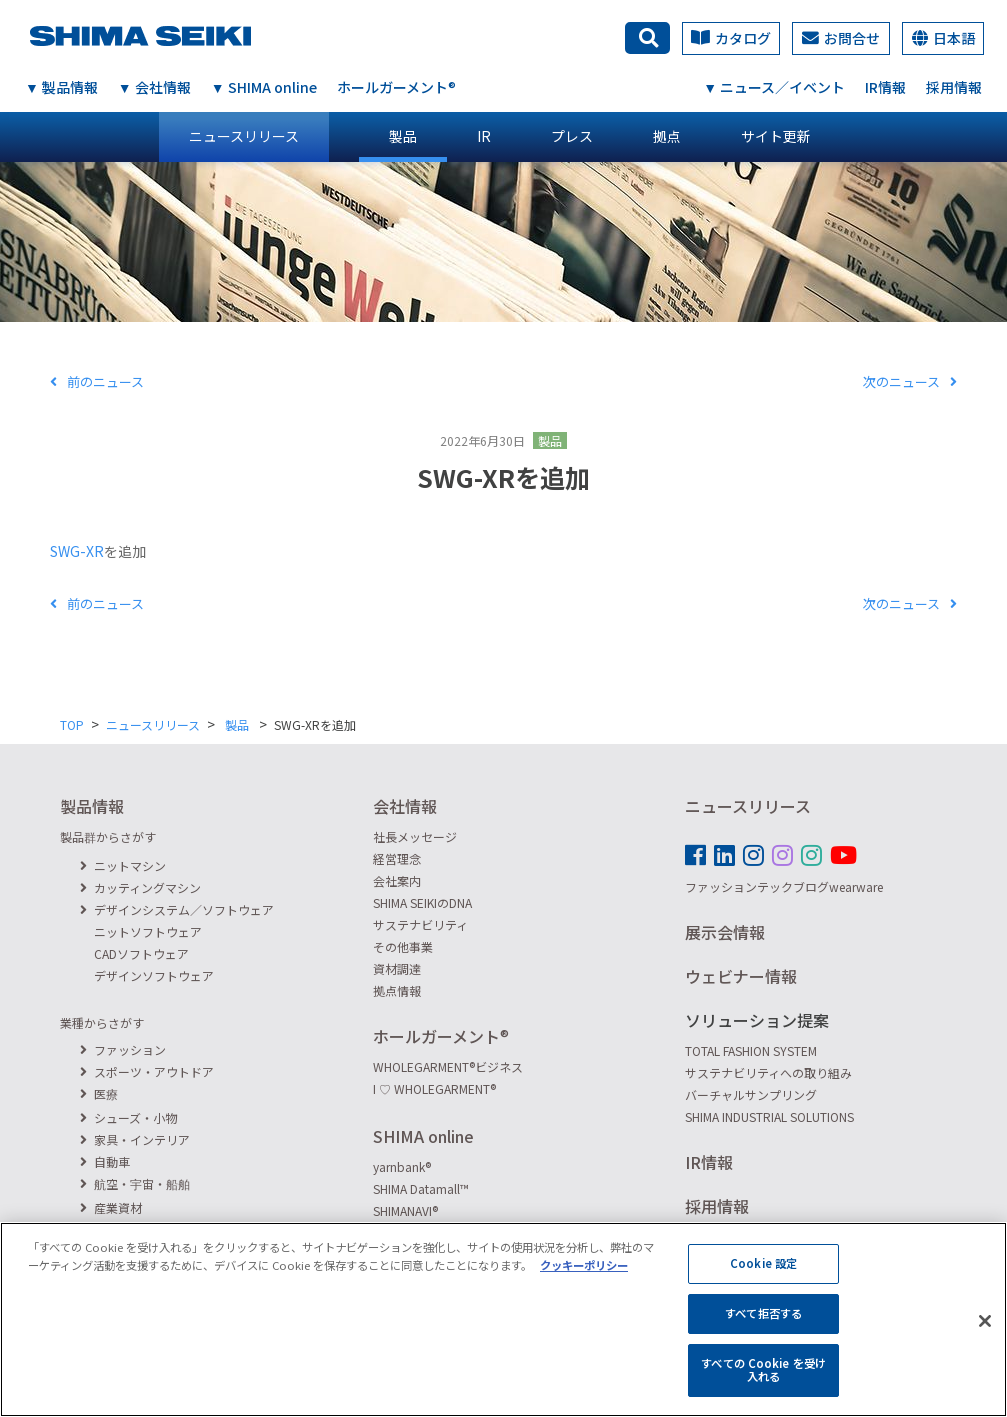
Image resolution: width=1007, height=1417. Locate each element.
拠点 (667, 136)
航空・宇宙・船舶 (135, 1183)
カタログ (731, 38)
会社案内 (397, 880)
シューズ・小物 (128, 1117)
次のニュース (910, 381)
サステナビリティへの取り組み (768, 1072)
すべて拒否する (763, 1325)
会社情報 (405, 806)
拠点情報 (397, 990)
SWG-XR (77, 551)
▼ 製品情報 (61, 87)
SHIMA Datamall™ (421, 1188)
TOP (72, 724)
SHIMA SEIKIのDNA (422, 902)
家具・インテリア (135, 1139)
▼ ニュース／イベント (774, 87)
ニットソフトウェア (148, 931)
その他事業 (403, 946)
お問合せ (841, 38)
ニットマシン (123, 865)
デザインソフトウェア (154, 975)
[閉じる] (985, 1333)
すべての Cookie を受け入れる (763, 1381)
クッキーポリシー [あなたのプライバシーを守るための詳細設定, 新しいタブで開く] (584, 1276)
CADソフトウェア (141, 953)
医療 (99, 1093)
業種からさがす (102, 1022)
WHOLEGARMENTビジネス (448, 1066)
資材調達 (397, 968)
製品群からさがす (108, 836)
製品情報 (92, 806)
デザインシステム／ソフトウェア (177, 909)
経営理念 (397, 858)
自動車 (105, 1161)
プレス (572, 136)
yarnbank (402, 1166)
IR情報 (885, 87)
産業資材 (111, 1207)
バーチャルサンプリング (751, 1094)
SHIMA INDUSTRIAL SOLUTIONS (769, 1116)
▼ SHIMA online (264, 87)
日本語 (943, 38)
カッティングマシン (140, 887)
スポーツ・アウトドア (147, 1071)
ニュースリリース (244, 136)
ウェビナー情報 (741, 976)
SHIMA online (423, 1136)
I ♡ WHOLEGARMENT (434, 1088)
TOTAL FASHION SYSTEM (751, 1050)
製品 (403, 136)
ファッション (123, 1049)
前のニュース (97, 381)
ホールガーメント (396, 87)
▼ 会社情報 (154, 87)
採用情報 (954, 87)
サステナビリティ (420, 924)
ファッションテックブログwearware (784, 886)
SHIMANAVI (405, 1210)
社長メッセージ (415, 836)
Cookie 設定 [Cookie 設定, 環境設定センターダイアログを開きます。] (763, 1275)
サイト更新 (776, 136)
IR (484, 136)
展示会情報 (725, 932)
